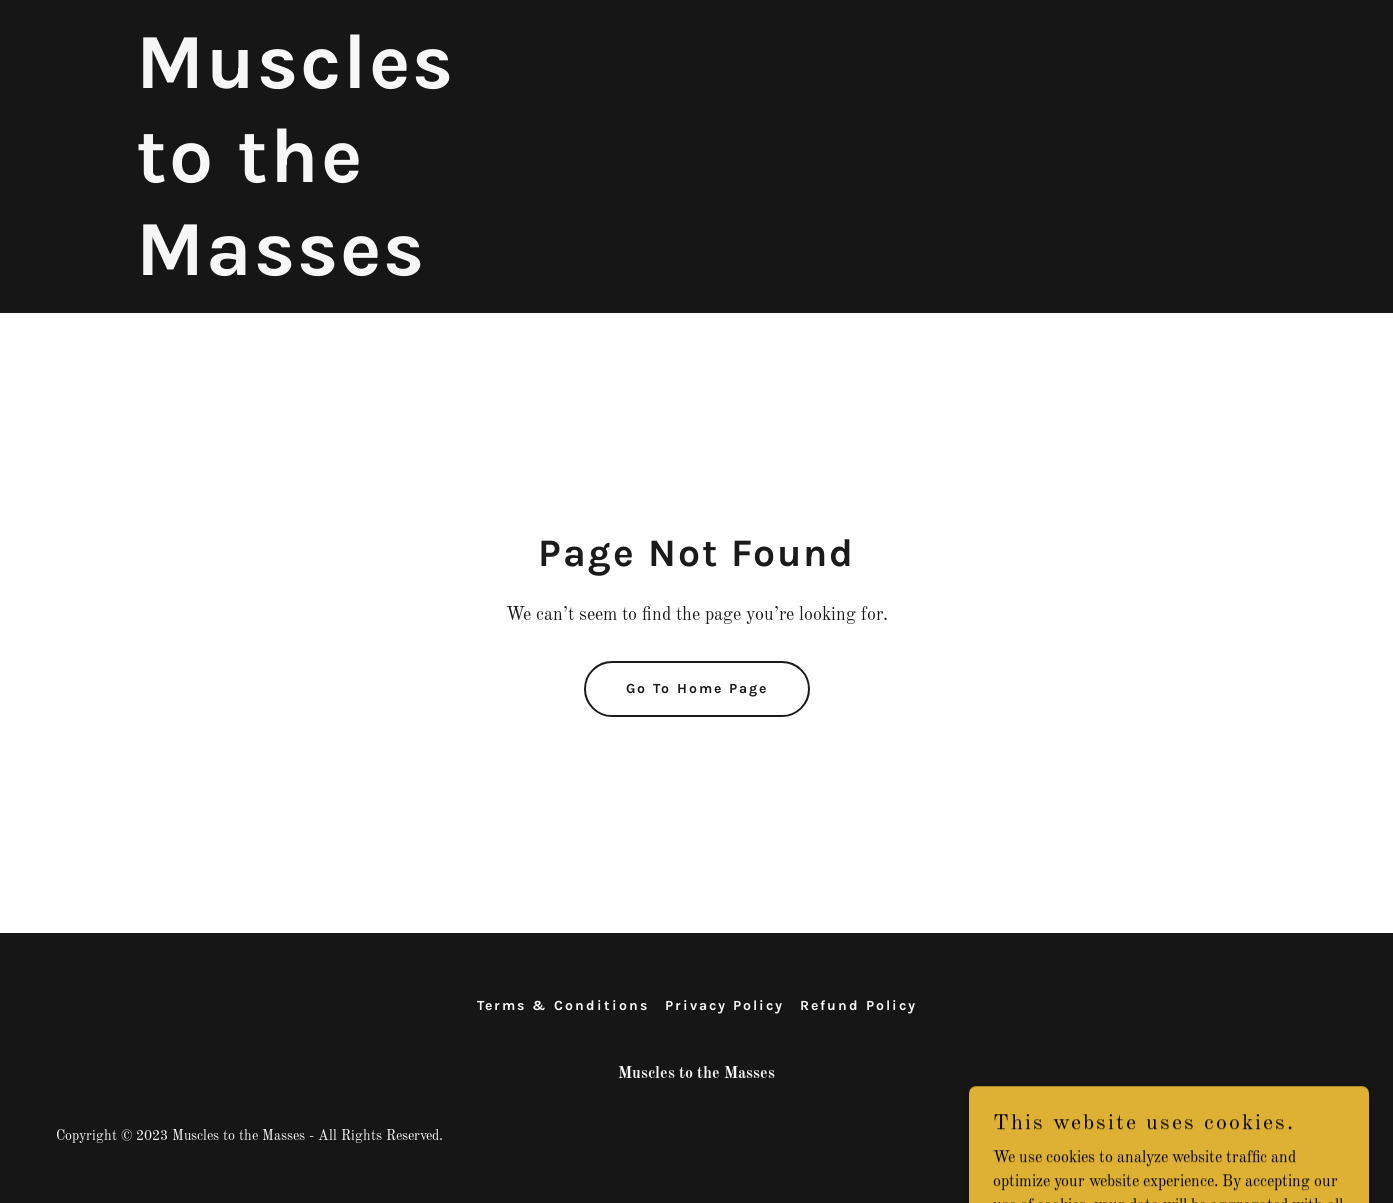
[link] (332, 271)
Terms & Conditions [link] (563, 1005)
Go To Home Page (697, 688)
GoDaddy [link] (1309, 1136)
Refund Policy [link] (858, 1005)
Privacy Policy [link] (724, 1005)
